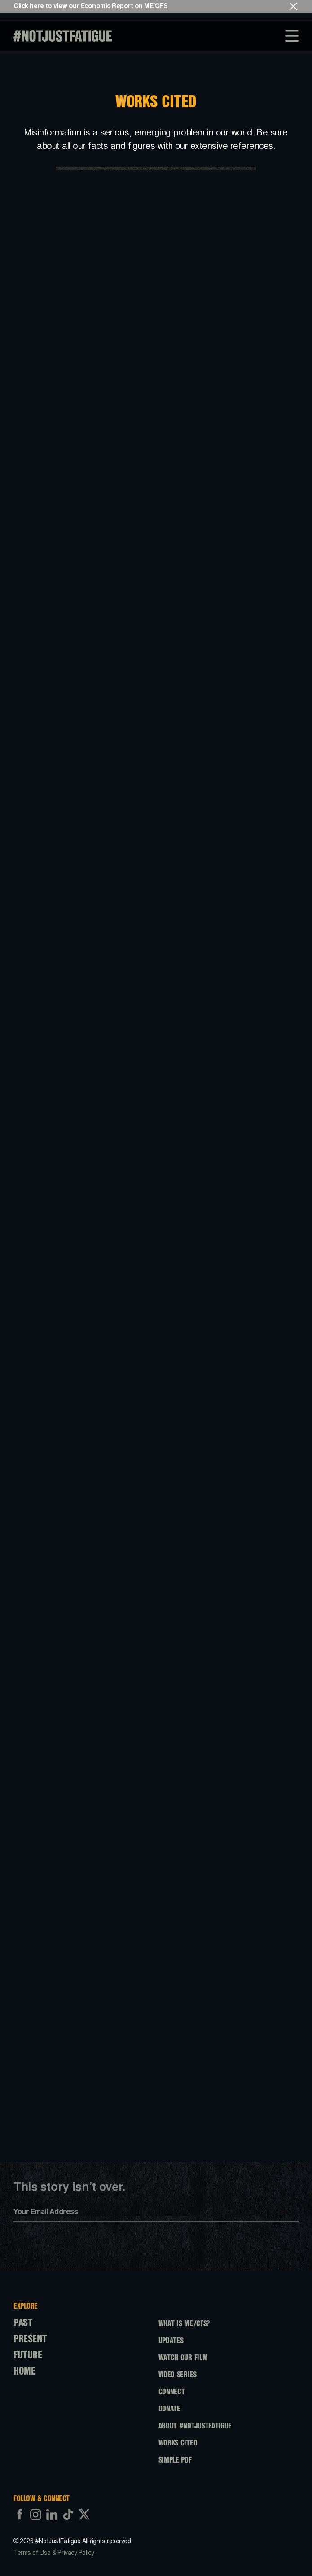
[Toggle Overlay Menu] (294, 36)
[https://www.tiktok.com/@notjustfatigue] (68, 2521)
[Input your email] (156, 2212)
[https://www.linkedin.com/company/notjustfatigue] (52, 2521)
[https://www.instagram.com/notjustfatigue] (36, 2521)
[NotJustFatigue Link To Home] (62, 36)
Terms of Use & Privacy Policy (53, 2559)
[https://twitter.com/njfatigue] (84, 2521)
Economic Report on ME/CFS (124, 6)
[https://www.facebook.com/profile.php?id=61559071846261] (20, 2521)
